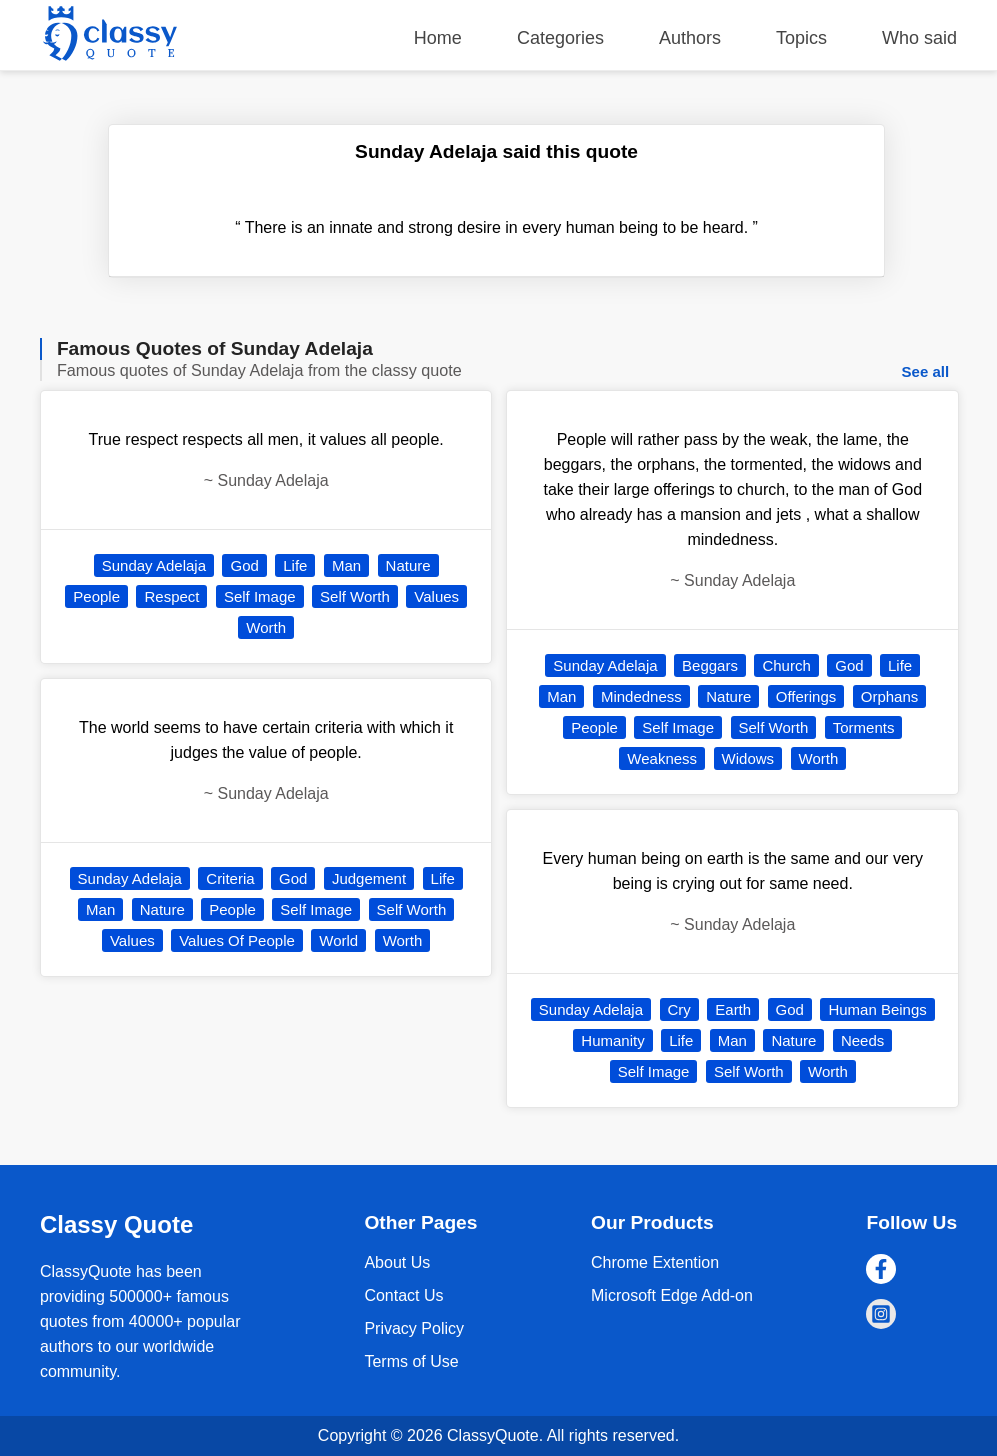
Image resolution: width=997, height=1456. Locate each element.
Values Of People (237, 940)
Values (436, 596)
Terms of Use (411, 1361)
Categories (560, 38)
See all (926, 371)
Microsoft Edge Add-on (672, 1295)
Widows (748, 758)
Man (346, 565)
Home (438, 38)
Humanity (612, 1040)
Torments (864, 727)
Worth (266, 627)
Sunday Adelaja (154, 565)
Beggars (710, 665)
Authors (690, 38)
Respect (171, 596)
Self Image (260, 596)
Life (295, 565)
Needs (862, 1040)
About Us (397, 1262)
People (96, 596)
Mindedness (641, 696)
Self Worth (355, 596)
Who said (919, 38)
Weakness (662, 758)
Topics (801, 38)
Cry (679, 1009)
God (244, 565)
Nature (408, 565)
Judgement (369, 878)
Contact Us (403, 1295)
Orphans (890, 696)
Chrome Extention (655, 1262)
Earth (733, 1009)
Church (786, 665)
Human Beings (877, 1009)
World (338, 940)
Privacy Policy (414, 1328)
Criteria (230, 878)
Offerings (806, 696)
